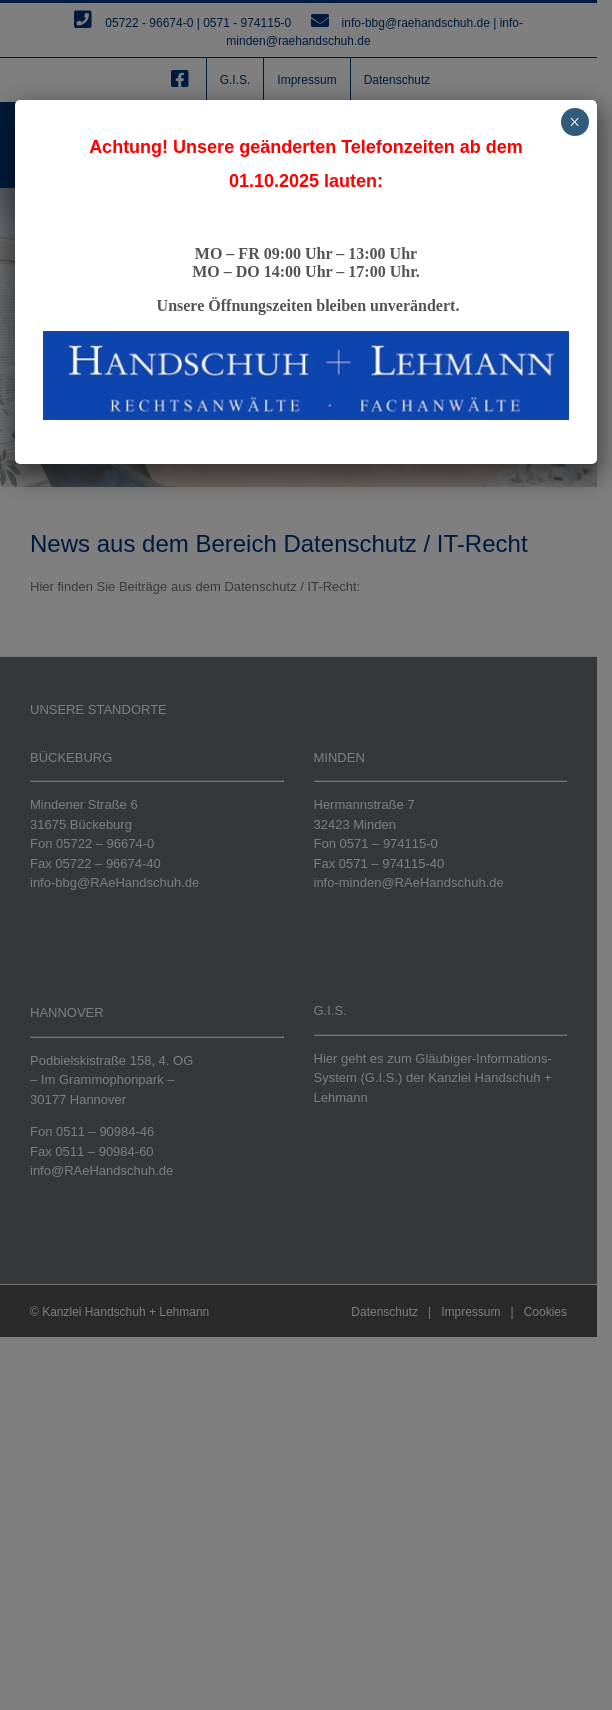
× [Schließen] (574, 122)
